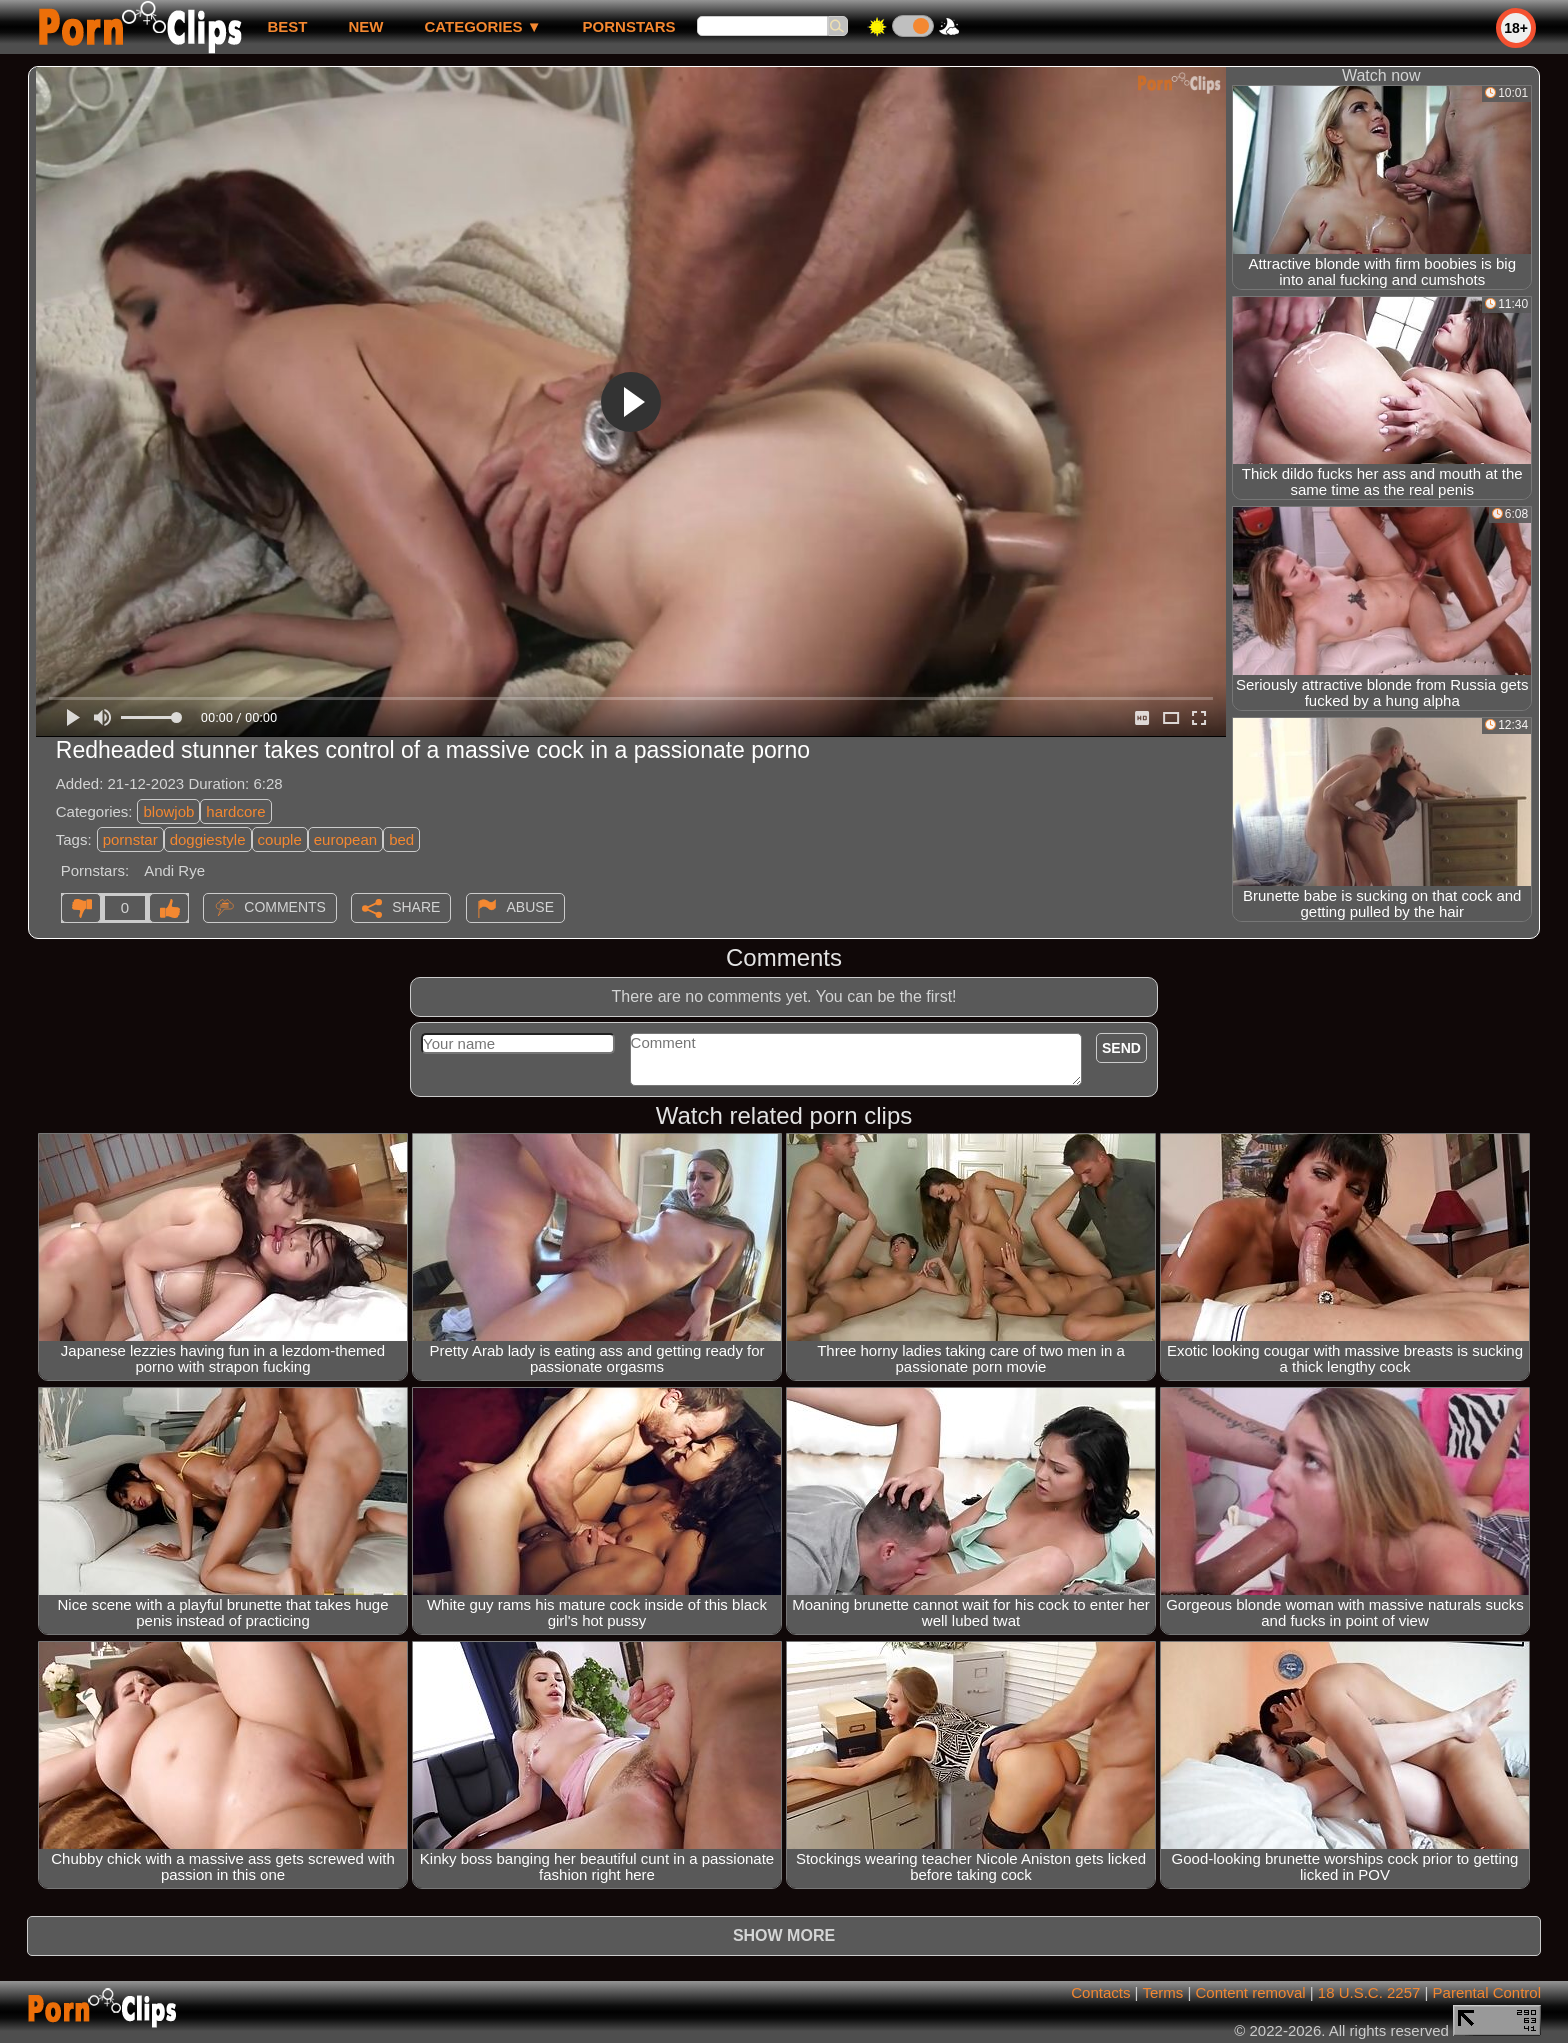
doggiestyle (208, 839)
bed (401, 839)
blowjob (168, 811)
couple (280, 839)
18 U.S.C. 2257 (1369, 1992)
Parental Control (1487, 1992)
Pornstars (629, 26)
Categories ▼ (482, 26)
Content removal (1251, 1992)
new (365, 26)
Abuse (530, 907)
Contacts (1100, 1992)
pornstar (130, 839)
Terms (1162, 1992)
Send (1121, 1048)
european (345, 839)
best (287, 26)
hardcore (235, 811)
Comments (285, 907)
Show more (784, 1935)
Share (416, 907)
